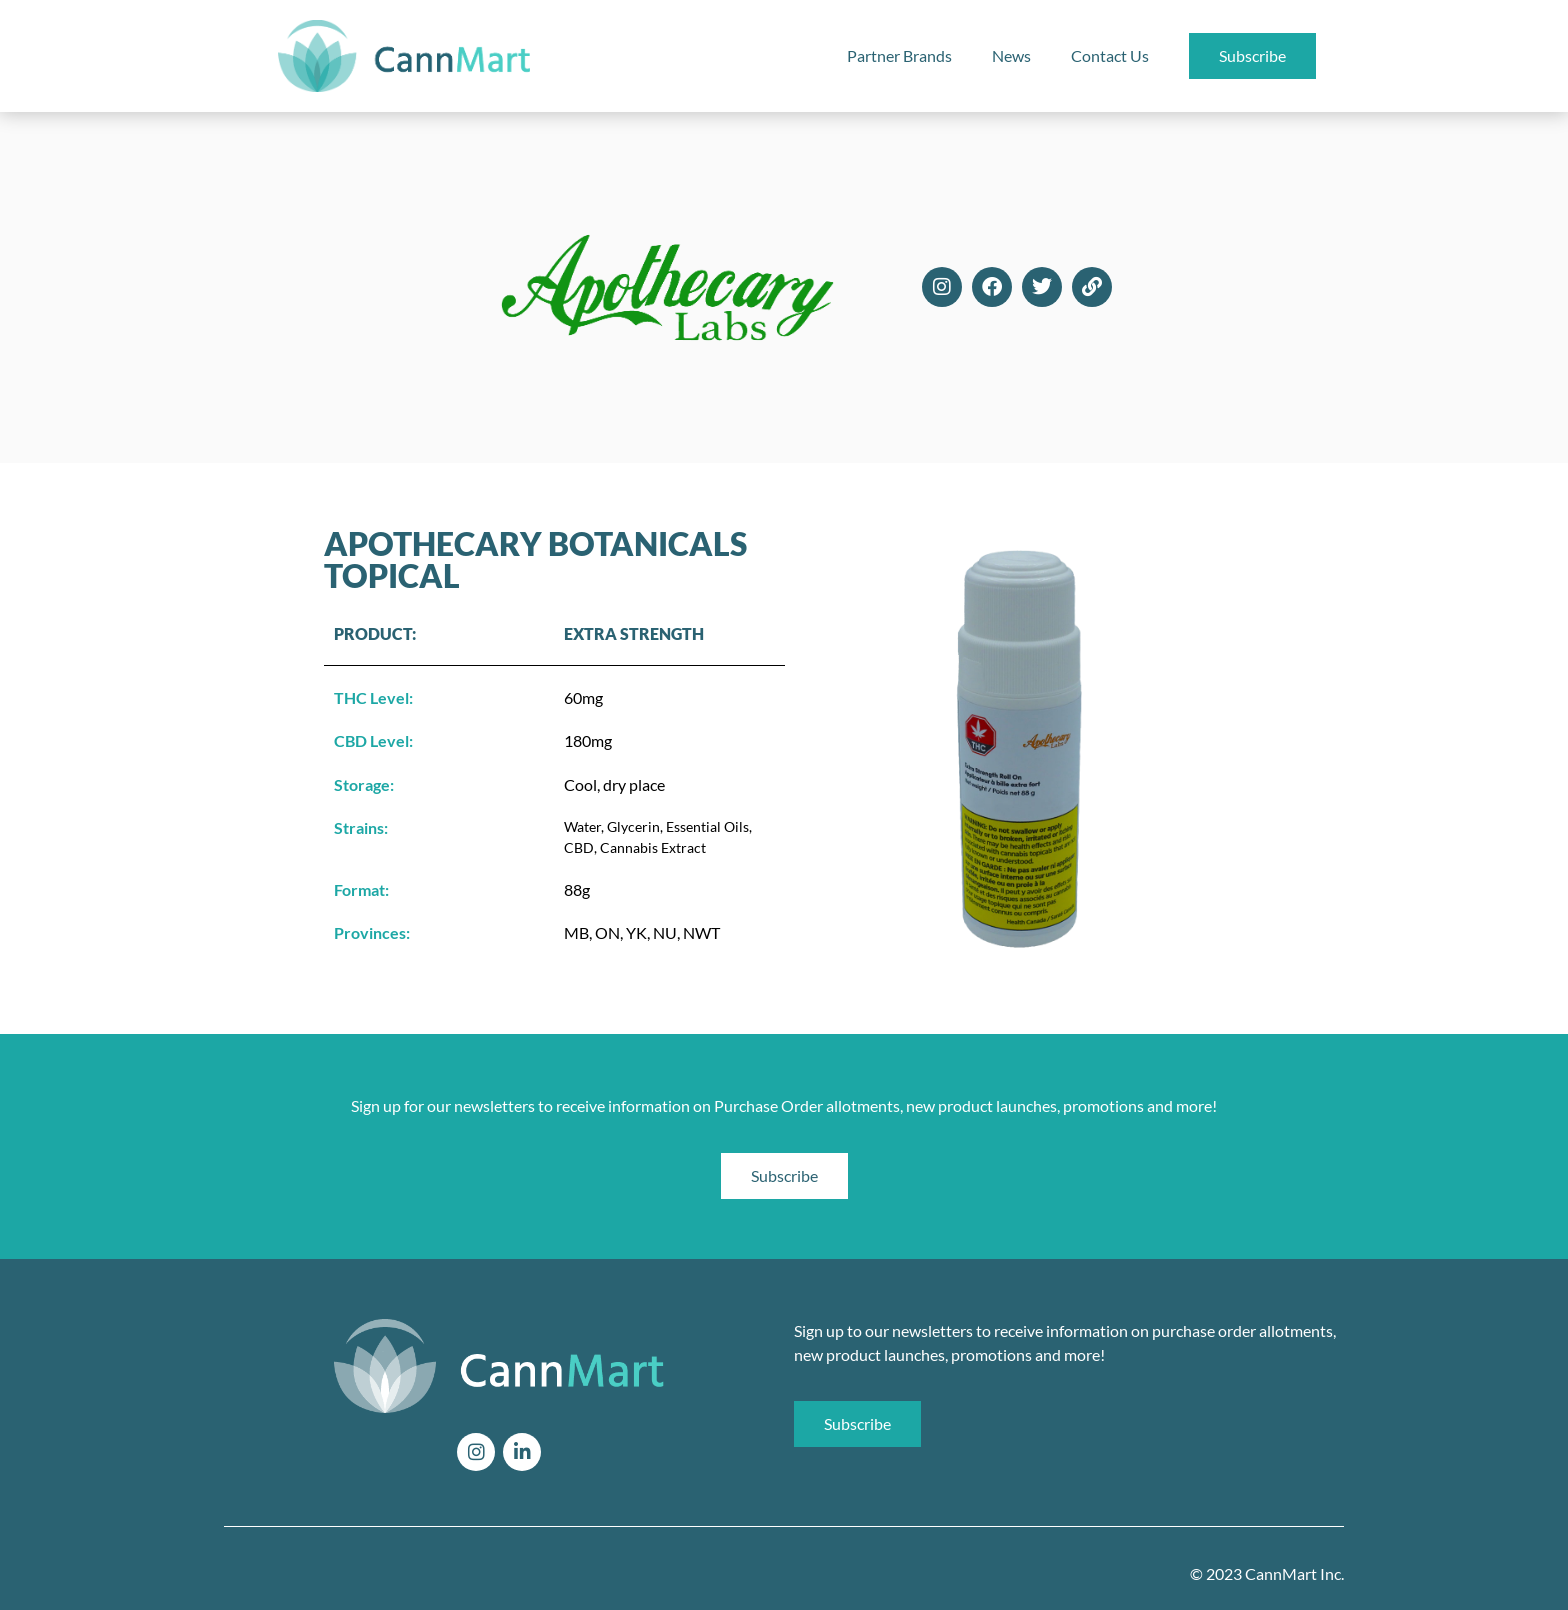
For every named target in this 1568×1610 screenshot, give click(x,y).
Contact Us (1110, 55)
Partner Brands (899, 55)
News (1011, 55)
